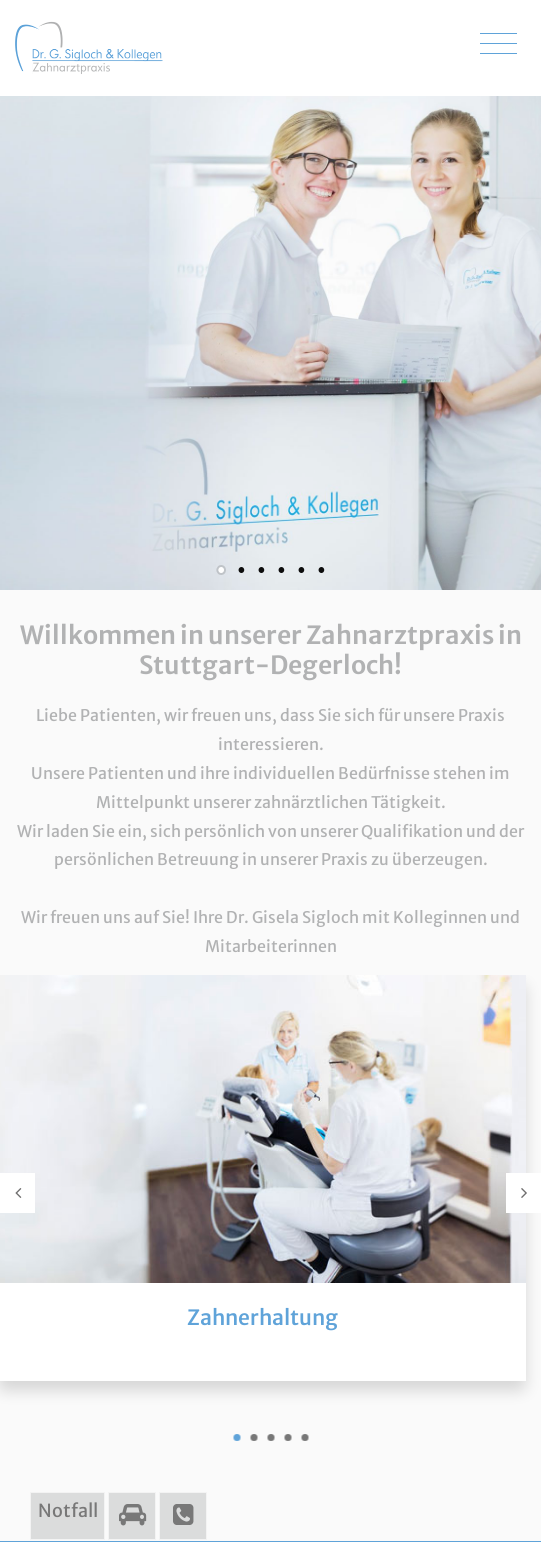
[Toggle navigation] (498, 44)
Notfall (68, 1510)
